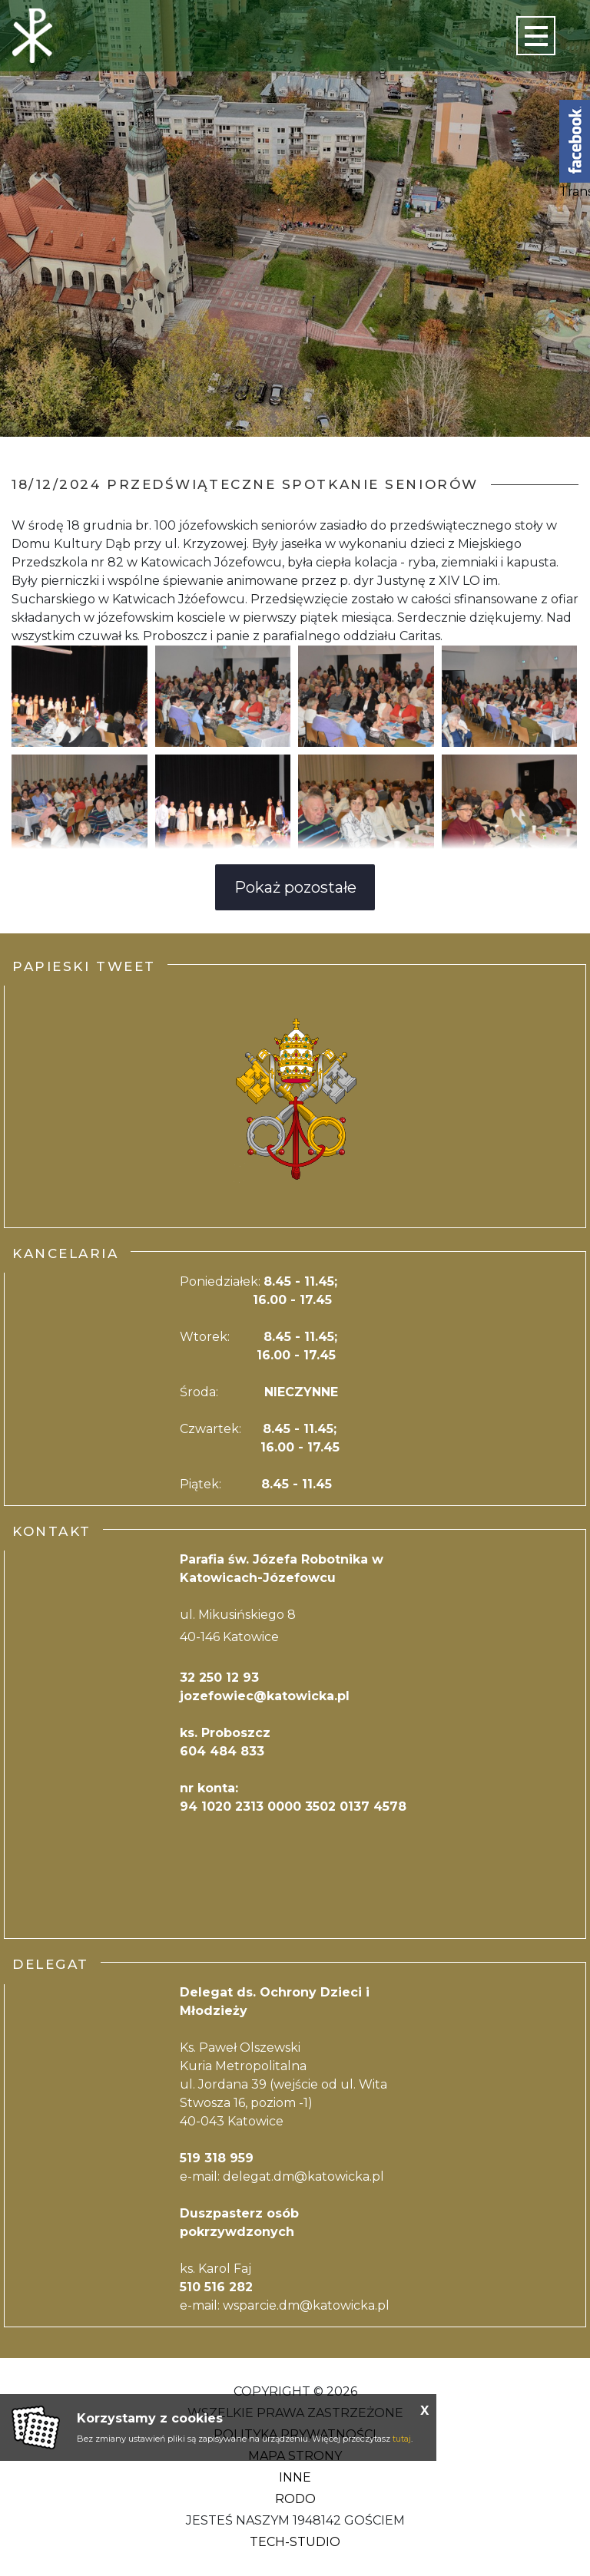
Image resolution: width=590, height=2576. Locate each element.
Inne (295, 2477)
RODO (295, 2499)
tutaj (402, 2438)
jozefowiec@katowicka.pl (265, 1696)
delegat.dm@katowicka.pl (303, 2176)
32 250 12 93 (219, 1677)
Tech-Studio (295, 2542)
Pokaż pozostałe (295, 887)
